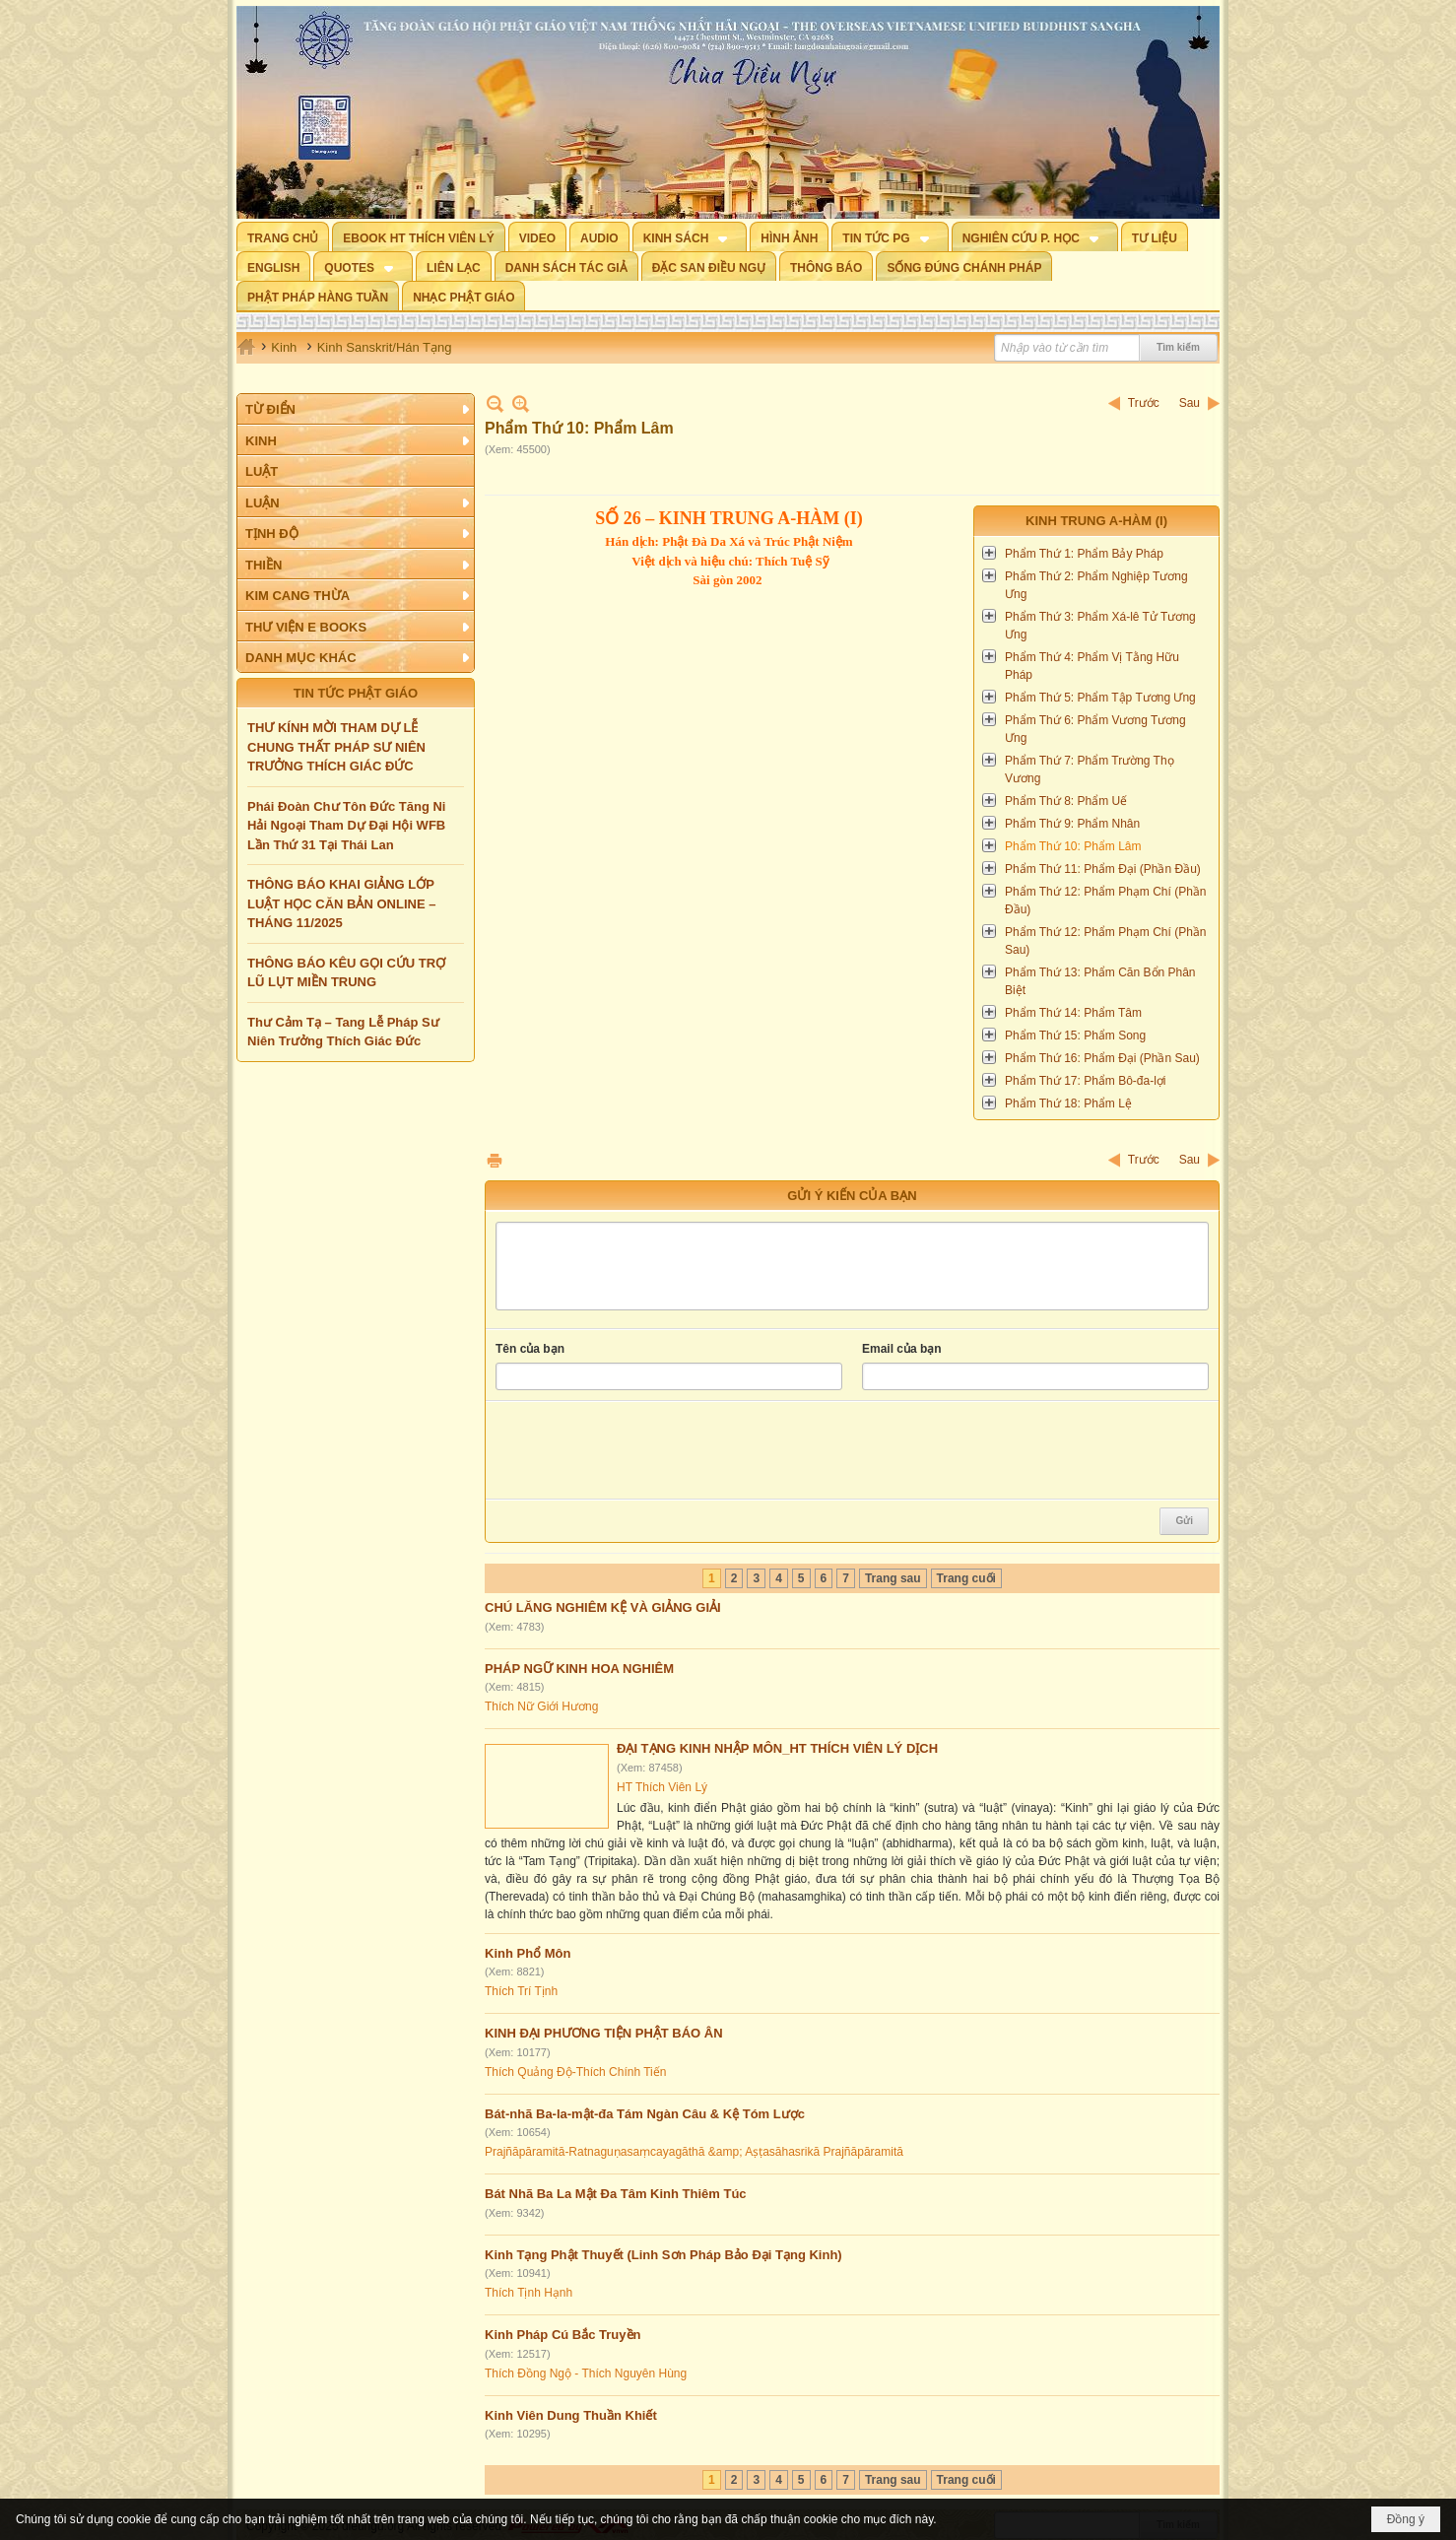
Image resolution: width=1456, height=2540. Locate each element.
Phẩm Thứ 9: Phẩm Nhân (1072, 824)
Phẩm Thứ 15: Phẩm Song (1075, 1035)
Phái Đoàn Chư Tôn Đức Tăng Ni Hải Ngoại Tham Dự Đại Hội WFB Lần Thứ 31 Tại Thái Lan (346, 825)
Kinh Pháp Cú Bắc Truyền (562, 2334)
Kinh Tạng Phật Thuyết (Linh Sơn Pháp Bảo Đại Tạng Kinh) (663, 2254)
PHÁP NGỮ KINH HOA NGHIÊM (579, 1668)
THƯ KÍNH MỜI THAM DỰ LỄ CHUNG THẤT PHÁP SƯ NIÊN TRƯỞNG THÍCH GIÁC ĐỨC (336, 746)
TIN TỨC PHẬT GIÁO (356, 693)
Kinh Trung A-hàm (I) (1096, 520)
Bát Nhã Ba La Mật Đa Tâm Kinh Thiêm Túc (616, 2193)
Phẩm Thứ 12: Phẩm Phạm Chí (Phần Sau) (1106, 941)
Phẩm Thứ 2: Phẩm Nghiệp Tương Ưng (1096, 585)
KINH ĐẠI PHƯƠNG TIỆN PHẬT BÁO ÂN (604, 2033)
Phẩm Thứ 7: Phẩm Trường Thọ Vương (1089, 769)
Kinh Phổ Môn (527, 1953)
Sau (1189, 403)
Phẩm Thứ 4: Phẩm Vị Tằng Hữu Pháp (1092, 666)
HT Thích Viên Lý (662, 1787)
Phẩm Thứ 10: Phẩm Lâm (1073, 846)
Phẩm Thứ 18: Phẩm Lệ (1068, 1103)
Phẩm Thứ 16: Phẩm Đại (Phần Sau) (1102, 1058)
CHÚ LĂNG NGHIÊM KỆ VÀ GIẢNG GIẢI (603, 1607)
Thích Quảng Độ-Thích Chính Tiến (575, 2072)
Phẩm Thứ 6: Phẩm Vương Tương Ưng (1095, 729)
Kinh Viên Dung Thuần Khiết (571, 2415)
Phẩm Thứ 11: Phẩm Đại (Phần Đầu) (1103, 869)
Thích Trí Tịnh (521, 1991)
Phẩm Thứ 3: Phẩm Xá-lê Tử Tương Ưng (1100, 625)
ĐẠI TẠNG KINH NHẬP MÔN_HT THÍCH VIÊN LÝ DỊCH (777, 1748)
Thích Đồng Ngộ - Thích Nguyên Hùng (586, 2373)
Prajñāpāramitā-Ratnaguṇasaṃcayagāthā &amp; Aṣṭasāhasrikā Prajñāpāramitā (694, 2152)
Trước (1143, 403)
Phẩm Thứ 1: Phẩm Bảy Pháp (1084, 554)
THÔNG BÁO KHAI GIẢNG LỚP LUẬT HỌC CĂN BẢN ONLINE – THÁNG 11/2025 (341, 903)
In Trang (494, 1160)
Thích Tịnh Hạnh (528, 2293)
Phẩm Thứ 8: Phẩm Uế (1066, 801)
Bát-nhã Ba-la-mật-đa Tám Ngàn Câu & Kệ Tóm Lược (645, 2113)
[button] (690, 236)
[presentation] (645, 1450)
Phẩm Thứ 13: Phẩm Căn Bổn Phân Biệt (1100, 981)
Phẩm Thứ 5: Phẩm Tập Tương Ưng (1100, 697)
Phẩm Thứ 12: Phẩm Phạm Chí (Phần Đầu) (1106, 900)
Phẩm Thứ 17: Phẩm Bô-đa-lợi (1085, 1081)
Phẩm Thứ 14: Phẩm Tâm (1073, 1013)
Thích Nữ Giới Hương (541, 1706)
